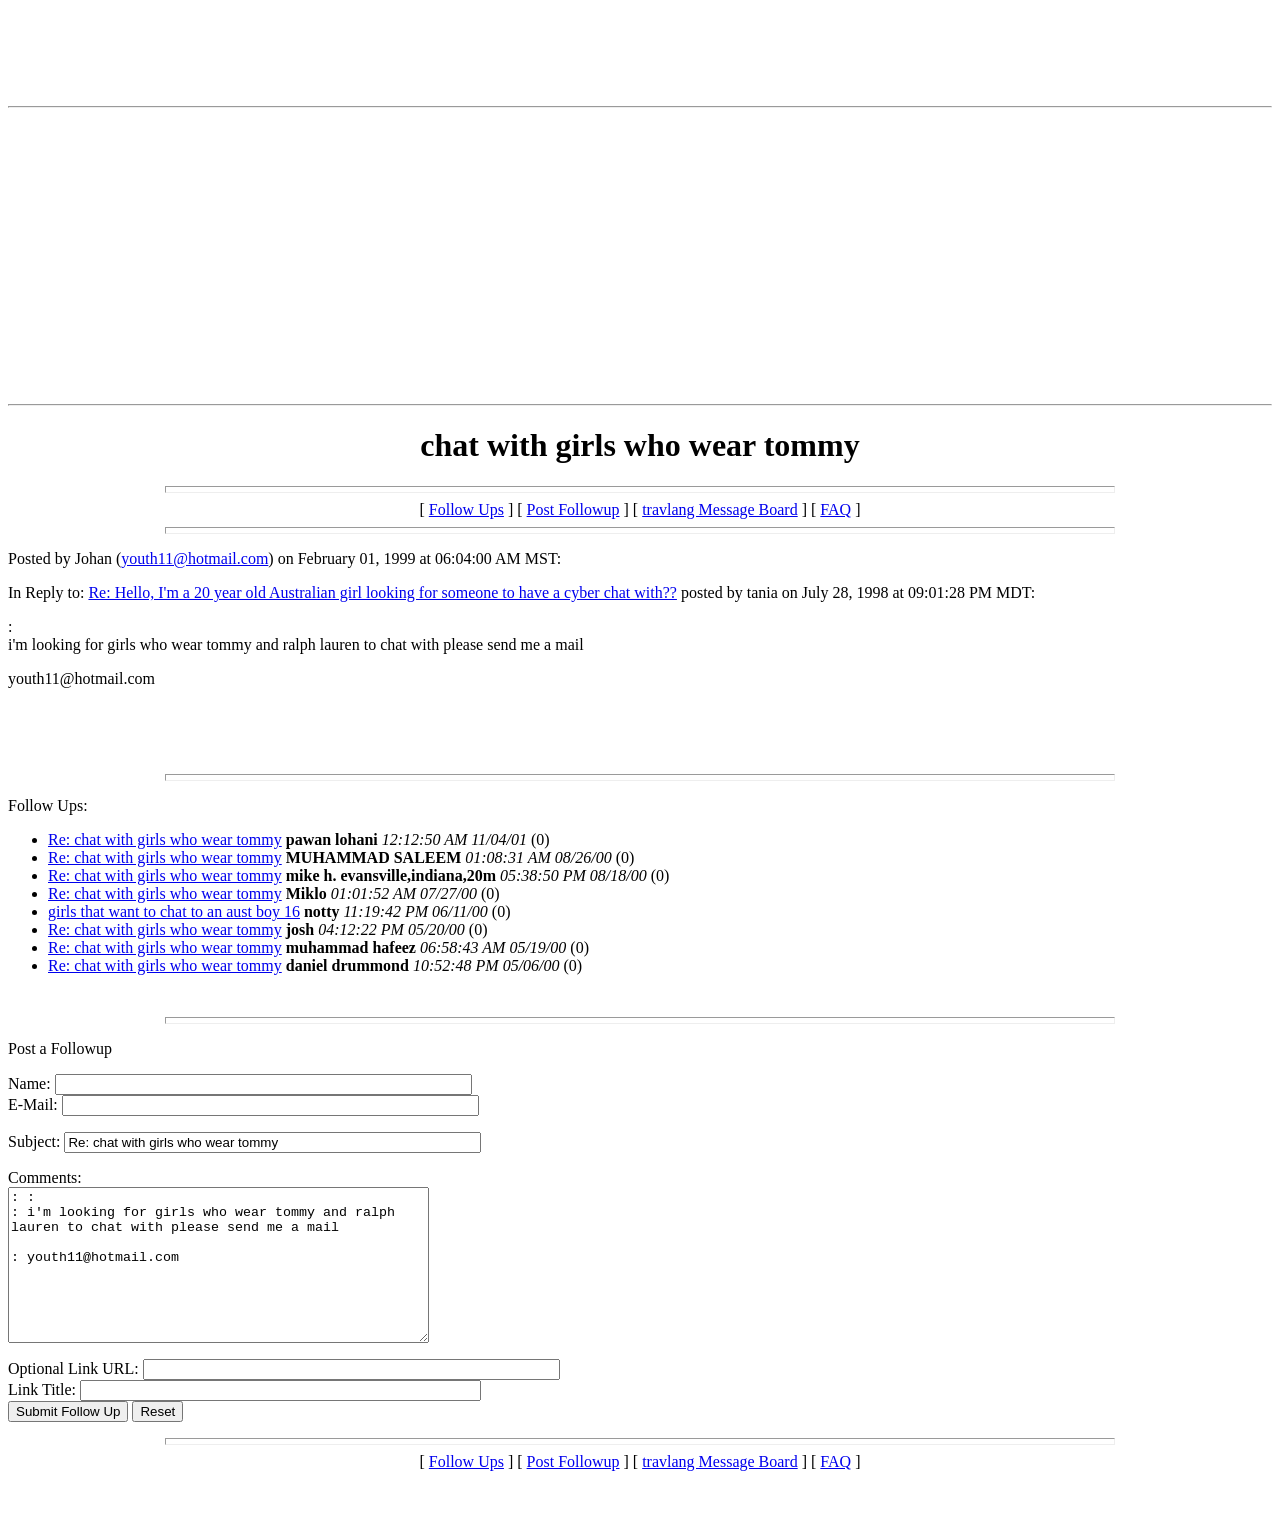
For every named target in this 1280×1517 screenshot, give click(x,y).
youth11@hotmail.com (194, 558)
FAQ (835, 509)
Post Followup (573, 509)
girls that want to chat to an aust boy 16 (174, 911)
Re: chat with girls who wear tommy (165, 839)
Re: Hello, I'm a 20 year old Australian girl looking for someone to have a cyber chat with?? (382, 592)
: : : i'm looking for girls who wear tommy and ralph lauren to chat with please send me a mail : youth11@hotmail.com (243, 1280)
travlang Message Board (720, 509)
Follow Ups (466, 509)
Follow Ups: (48, 805)
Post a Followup (60, 1048)
